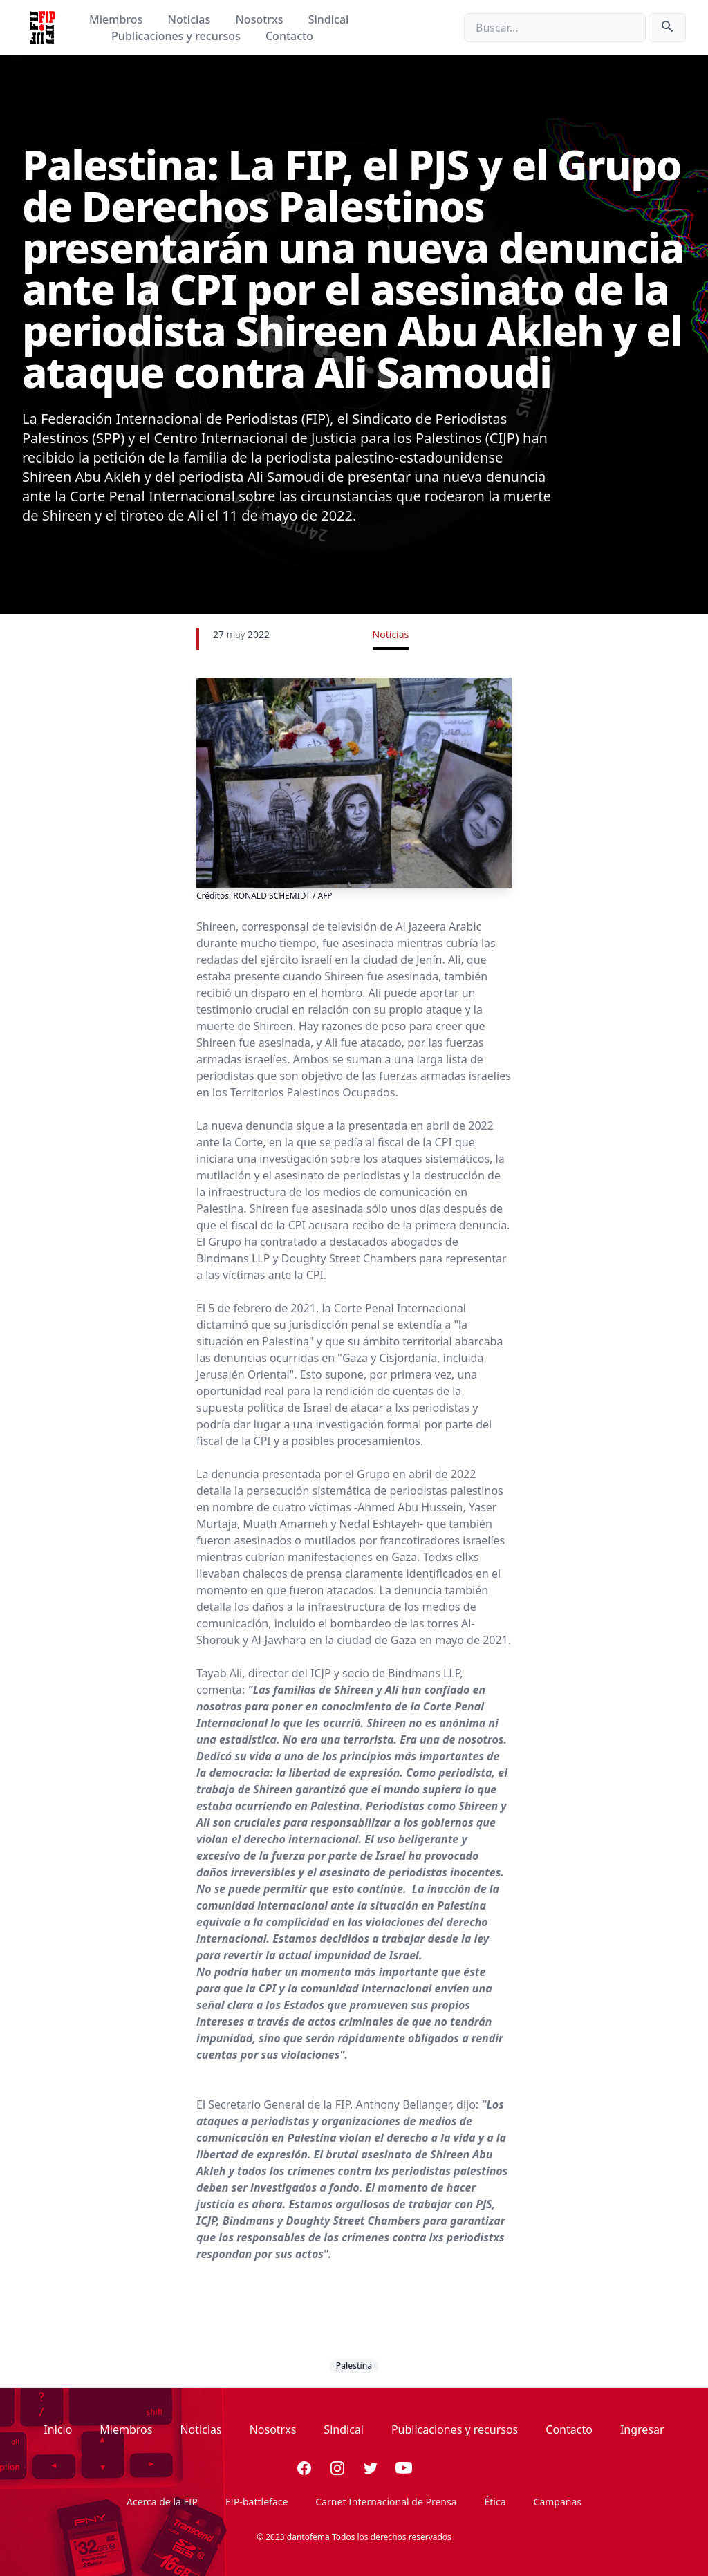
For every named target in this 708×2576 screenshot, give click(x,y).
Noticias (191, 19)
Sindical (328, 19)
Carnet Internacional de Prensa (385, 2501)
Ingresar (642, 2429)
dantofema (308, 2537)
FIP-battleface (256, 2501)
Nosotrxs (260, 19)
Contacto (289, 36)
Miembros (117, 19)
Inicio (58, 2429)
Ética (495, 2501)
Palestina (354, 2365)
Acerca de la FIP (162, 2501)
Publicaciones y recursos (177, 36)
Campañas (557, 2501)
